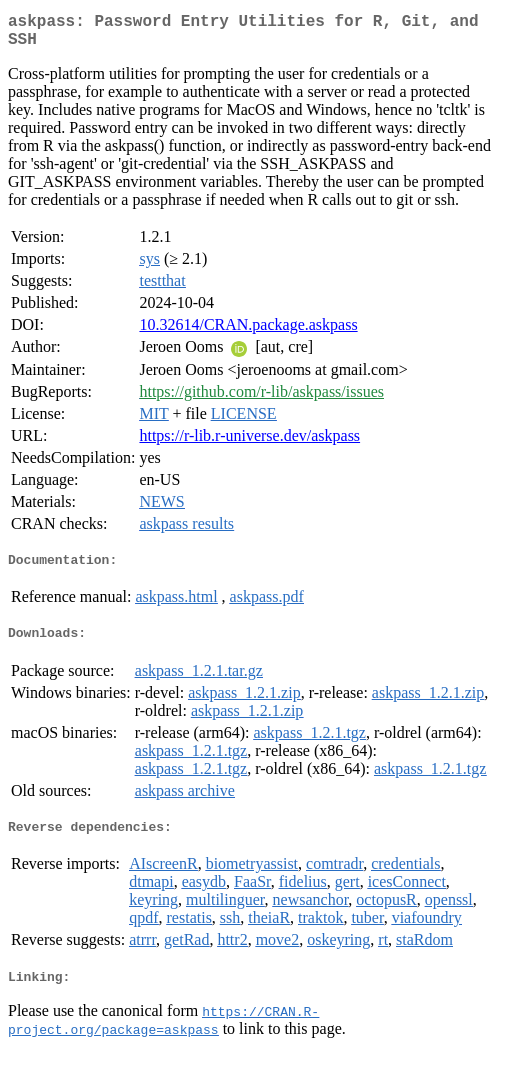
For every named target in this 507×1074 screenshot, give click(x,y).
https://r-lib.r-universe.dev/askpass (249, 443)
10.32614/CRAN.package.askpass (248, 332)
